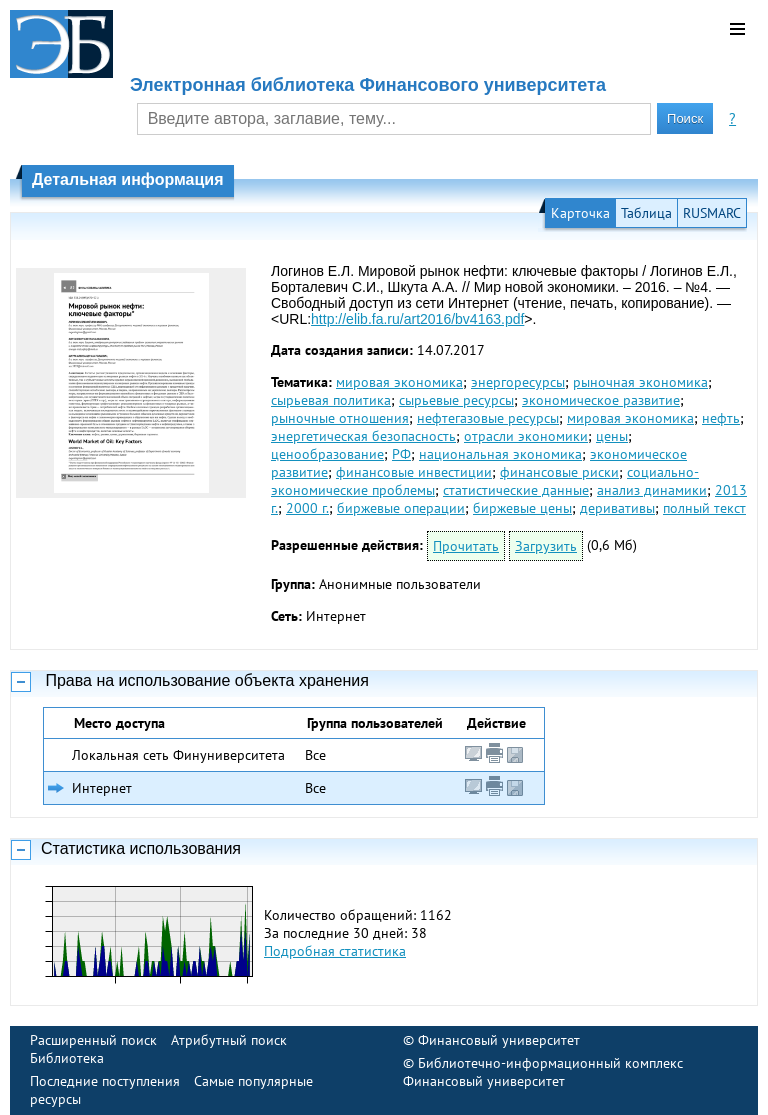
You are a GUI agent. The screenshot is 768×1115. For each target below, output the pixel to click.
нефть (721, 418)
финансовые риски (559, 472)
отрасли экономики (526, 436)
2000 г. (307, 508)
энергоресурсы (518, 382)
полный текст (704, 508)
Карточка (580, 213)
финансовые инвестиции (414, 472)
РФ (401, 454)
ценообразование (327, 454)
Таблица (646, 213)
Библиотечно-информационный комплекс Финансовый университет (543, 1072)
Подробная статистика (335, 951)
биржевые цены (522, 508)
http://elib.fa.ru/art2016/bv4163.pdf (417, 319)
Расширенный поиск (93, 1040)
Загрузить (546, 546)
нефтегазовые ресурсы (488, 418)
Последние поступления (105, 1081)
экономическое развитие (601, 400)
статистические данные (516, 490)
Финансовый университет (499, 1040)
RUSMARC (712, 213)
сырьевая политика (331, 400)
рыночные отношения (340, 418)
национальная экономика (500, 454)
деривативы (617, 508)
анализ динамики (652, 490)
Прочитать (466, 546)
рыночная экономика (640, 382)
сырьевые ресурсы (456, 400)
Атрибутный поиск (229, 1040)
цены (612, 436)
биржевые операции (401, 508)
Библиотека (67, 1058)
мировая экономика (399, 382)
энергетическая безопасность (363, 436)
